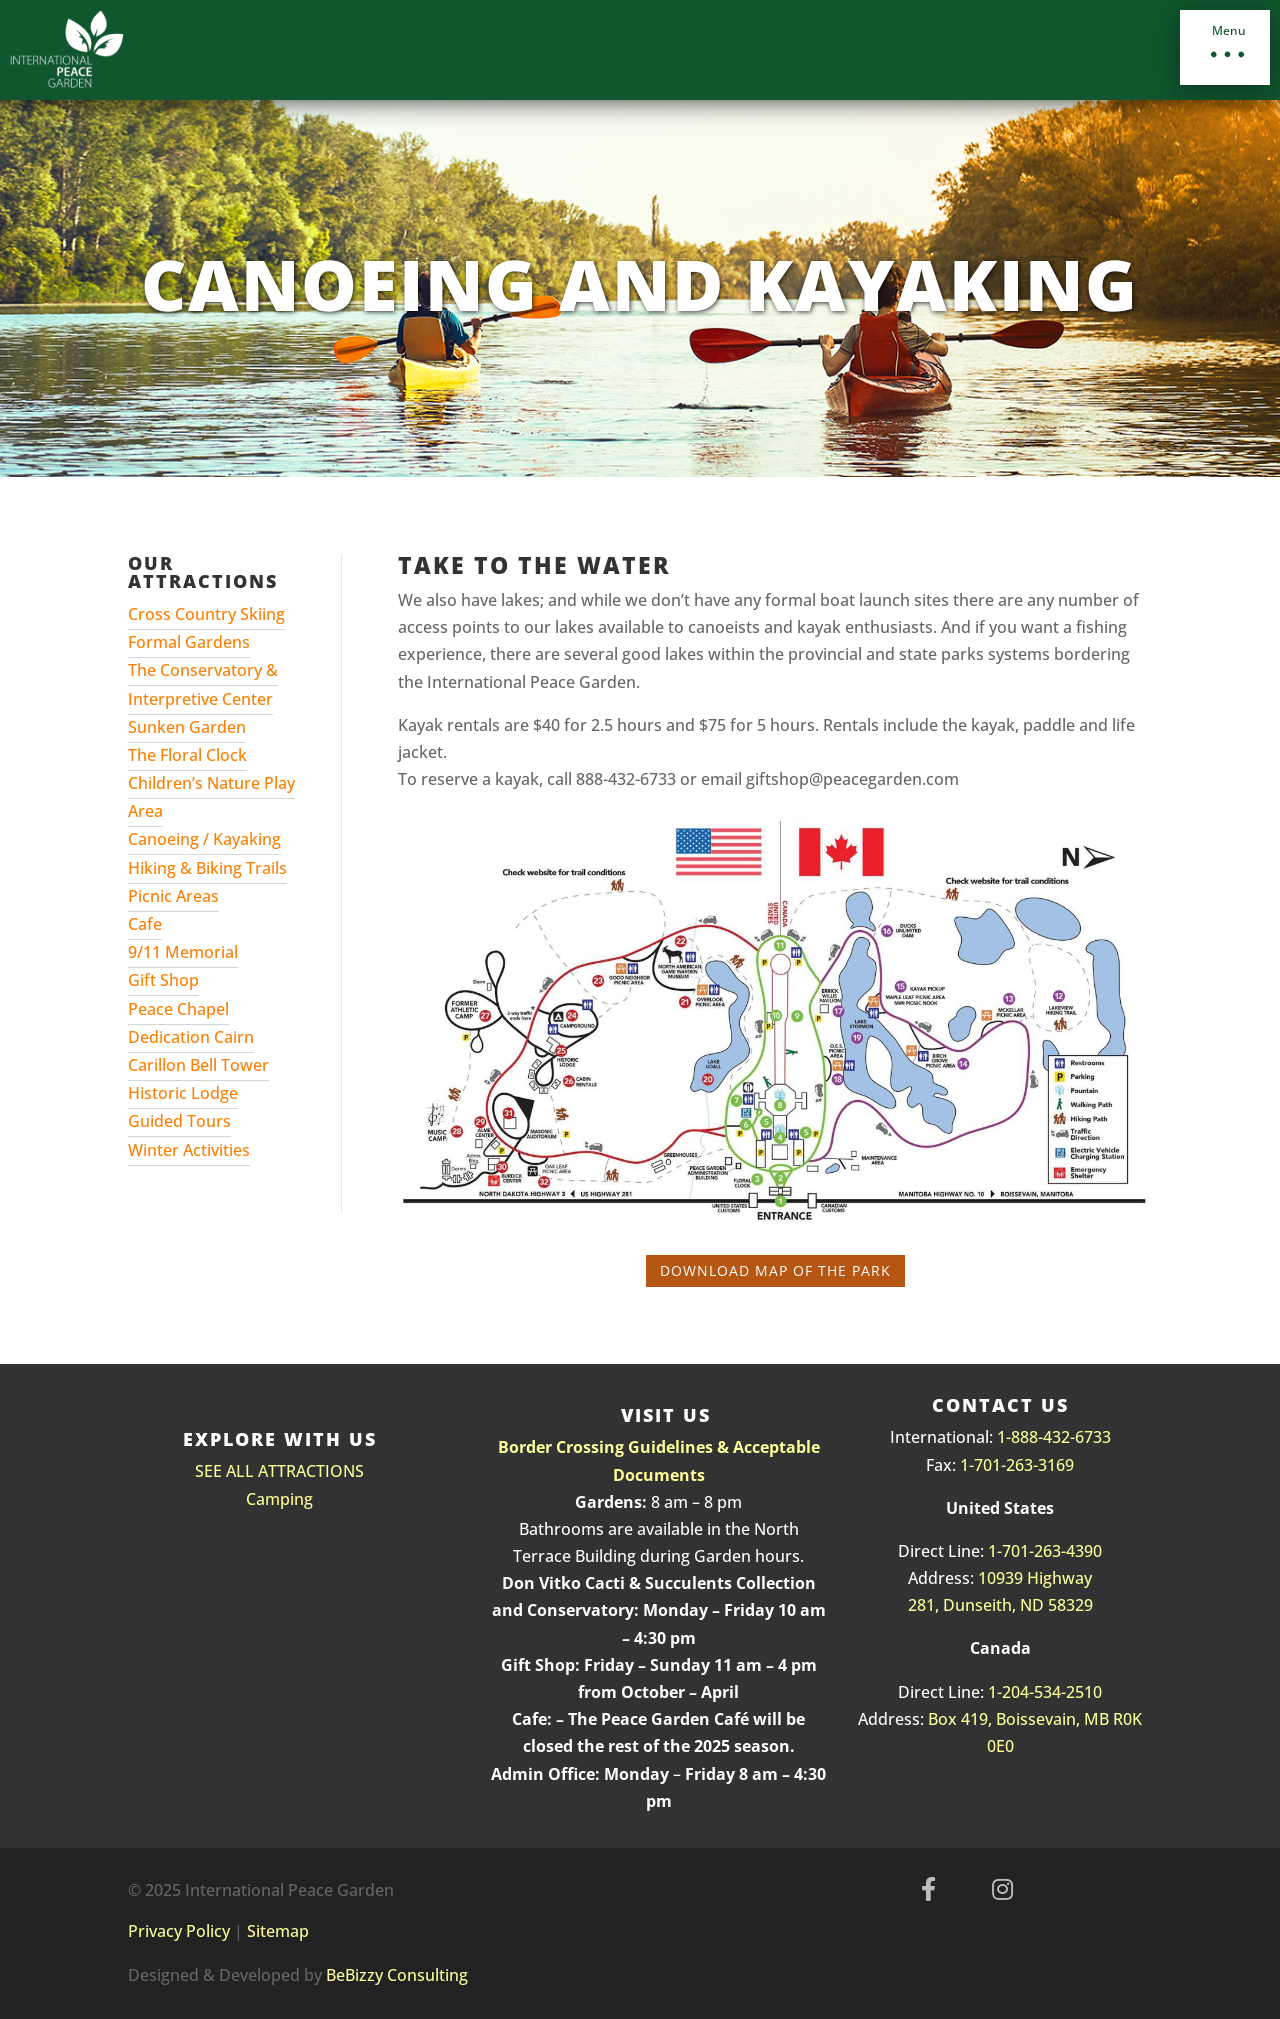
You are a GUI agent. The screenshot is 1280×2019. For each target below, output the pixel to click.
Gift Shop (163, 980)
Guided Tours (179, 1121)
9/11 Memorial (183, 952)
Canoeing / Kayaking (204, 839)
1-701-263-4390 (1045, 1551)
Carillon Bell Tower (198, 1065)
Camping (279, 1499)
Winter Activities (189, 1150)
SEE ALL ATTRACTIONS (279, 1471)
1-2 (999, 1692)
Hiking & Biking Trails (207, 868)
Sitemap (278, 1931)
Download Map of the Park (775, 1270)
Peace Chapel (178, 1009)
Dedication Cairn (191, 1037)
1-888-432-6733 (1054, 1437)
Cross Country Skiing (206, 614)
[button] (1225, 47)
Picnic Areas (173, 896)
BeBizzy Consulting (397, 1975)
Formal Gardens (189, 642)
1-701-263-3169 (1017, 1465)
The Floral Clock (187, 755)
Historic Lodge (183, 1093)
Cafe (145, 924)
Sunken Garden (187, 727)
